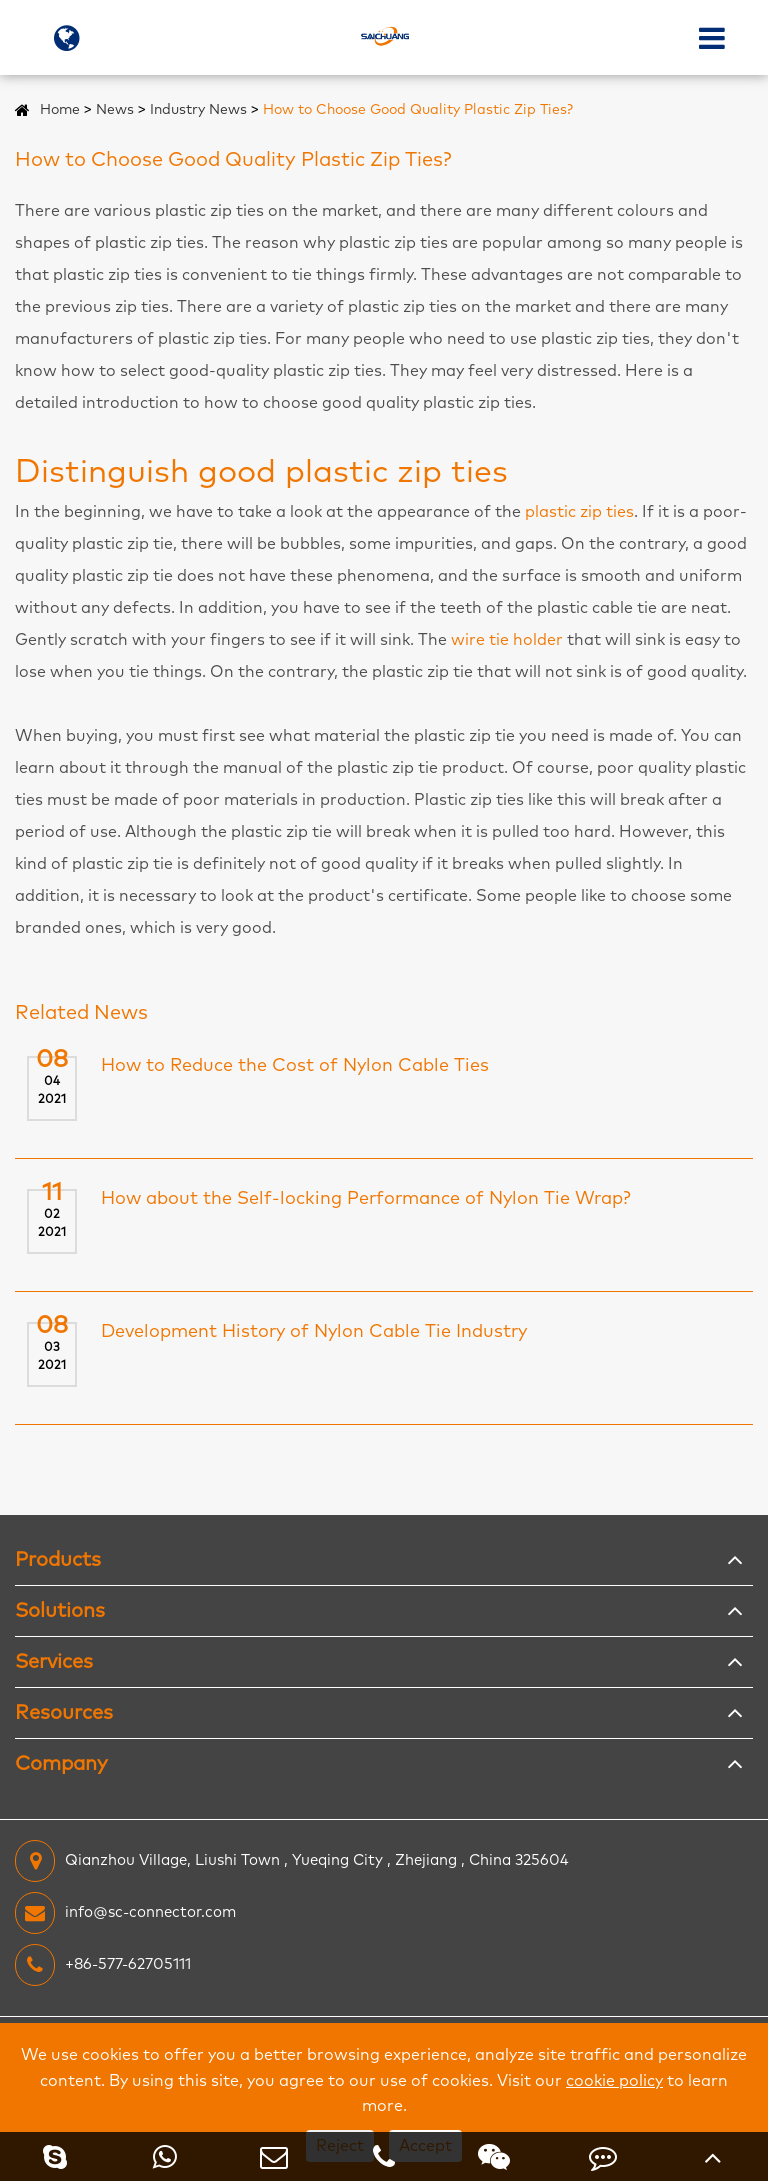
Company (61, 1764)
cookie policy (614, 2081)
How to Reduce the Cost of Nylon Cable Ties (295, 1066)
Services (54, 1662)
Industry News (198, 110)
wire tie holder (507, 640)
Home (60, 110)
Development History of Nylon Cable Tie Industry (314, 1332)
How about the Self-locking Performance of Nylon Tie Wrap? (366, 1199)
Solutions (60, 1611)
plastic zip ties (579, 512)
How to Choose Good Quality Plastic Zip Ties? (418, 110)
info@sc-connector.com (125, 1913)
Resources (64, 1713)
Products (58, 1560)
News (115, 110)
